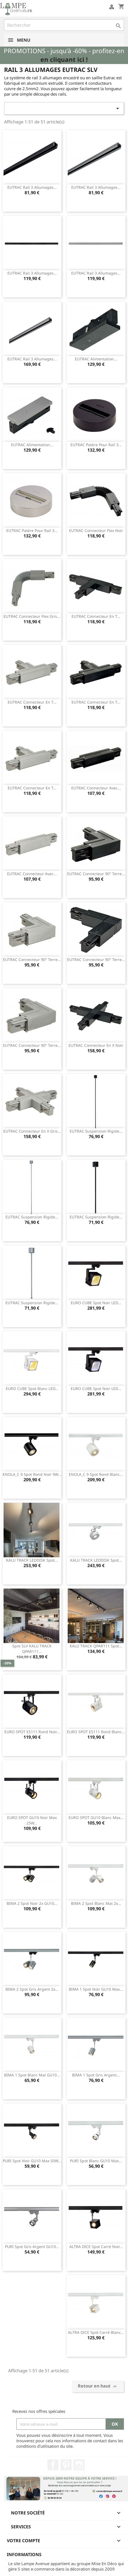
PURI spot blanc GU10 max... (96, 2160)
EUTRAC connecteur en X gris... (32, 1131)
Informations (24, 2554)
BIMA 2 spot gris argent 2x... (31, 1989)
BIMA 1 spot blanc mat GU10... (32, 2075)
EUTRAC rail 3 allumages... (32, 187)
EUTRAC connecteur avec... (96, 787)
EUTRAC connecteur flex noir (96, 530)
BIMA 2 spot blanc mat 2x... (96, 1903)
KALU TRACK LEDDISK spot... (32, 1560)
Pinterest (66, 2464)
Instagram (79, 2464)
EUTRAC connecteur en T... (96, 616)
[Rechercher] (64, 25)
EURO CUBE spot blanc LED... (32, 1388)
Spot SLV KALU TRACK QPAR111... (32, 1648)
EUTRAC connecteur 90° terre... (96, 873)
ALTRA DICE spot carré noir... (96, 2246)
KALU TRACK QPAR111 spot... (96, 1646)
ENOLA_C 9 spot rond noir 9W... (32, 1474)
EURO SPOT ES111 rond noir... (32, 1731)
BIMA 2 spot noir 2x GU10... (32, 1903)
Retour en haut (98, 2386)
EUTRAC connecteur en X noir (96, 1045)
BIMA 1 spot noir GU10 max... (96, 1989)
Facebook (52, 2464)
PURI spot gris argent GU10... (32, 2246)
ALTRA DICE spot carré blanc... (96, 2332)
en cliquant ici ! (64, 59)
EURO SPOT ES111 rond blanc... (96, 1731)
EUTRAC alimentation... (96, 358)
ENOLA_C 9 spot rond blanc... (96, 1474)
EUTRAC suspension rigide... (96, 1131)
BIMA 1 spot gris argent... (96, 2075)
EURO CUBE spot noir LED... (96, 1302)
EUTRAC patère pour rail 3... (96, 444)
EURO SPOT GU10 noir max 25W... (32, 1820)
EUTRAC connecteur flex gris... (32, 616)
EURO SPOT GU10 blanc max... (96, 1817)
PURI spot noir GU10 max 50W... (32, 2160)
